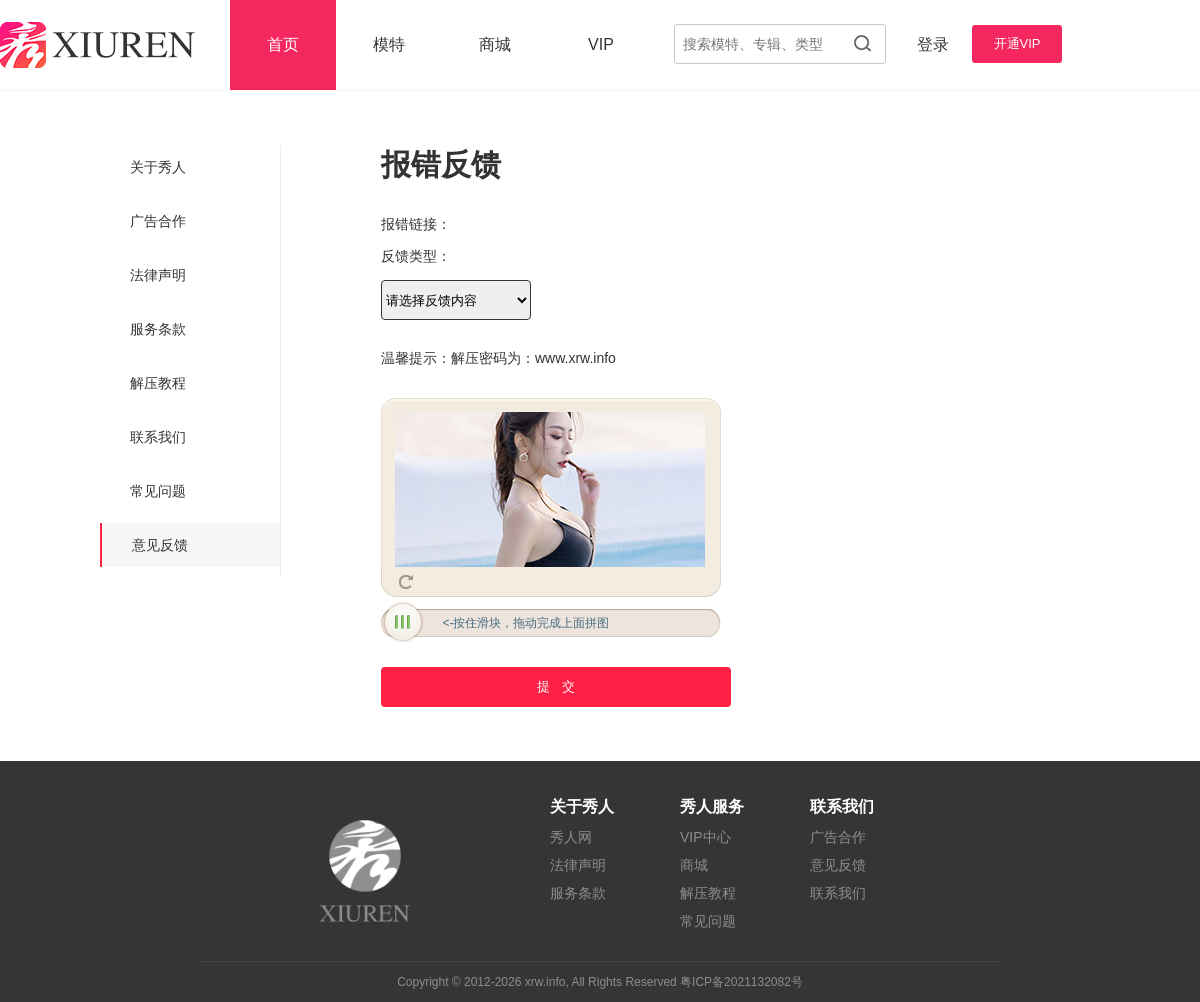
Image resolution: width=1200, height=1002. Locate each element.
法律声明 (158, 275)
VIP (601, 44)
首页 (283, 44)
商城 (495, 44)
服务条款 (158, 329)
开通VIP (1017, 43)
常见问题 (158, 491)
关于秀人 (158, 167)
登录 (933, 44)
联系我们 (158, 437)
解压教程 (158, 383)
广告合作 (158, 221)
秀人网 (571, 837)
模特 (389, 44)
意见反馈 (160, 545)
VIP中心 (705, 837)
